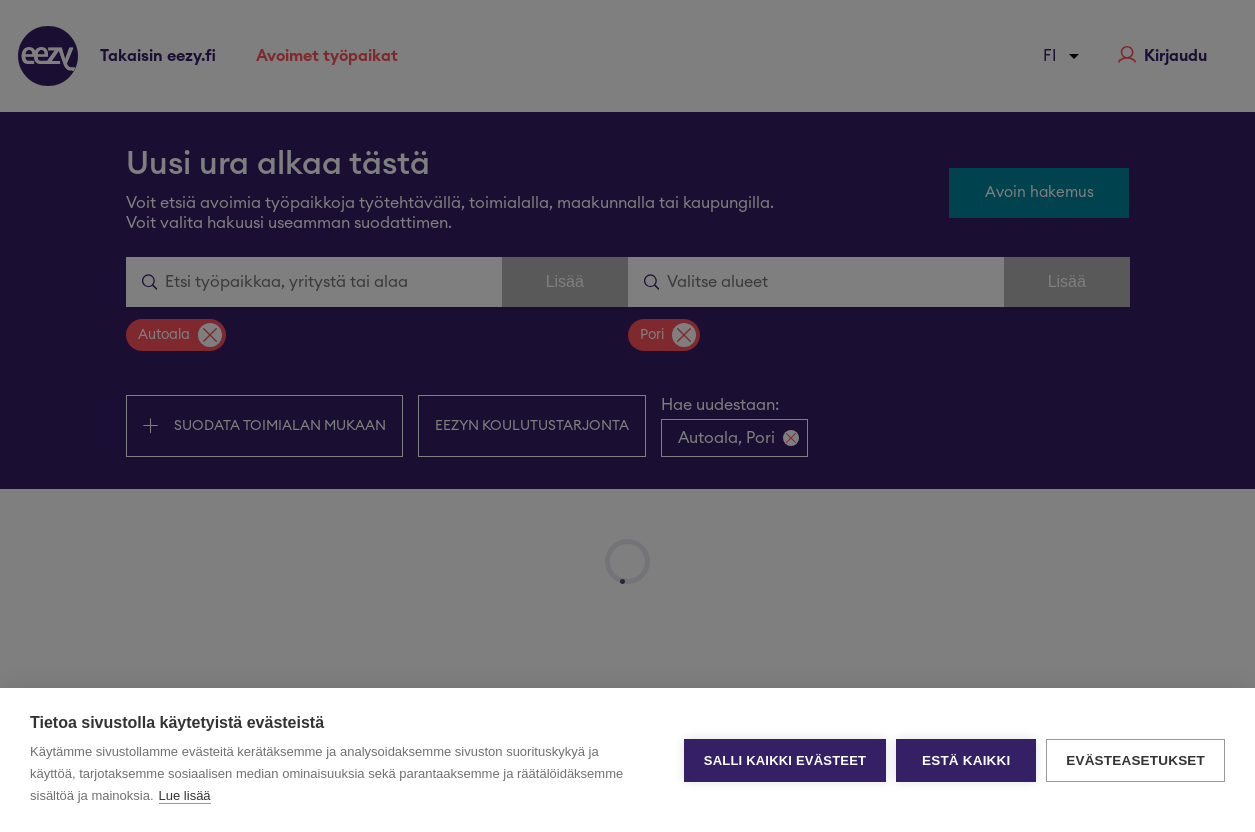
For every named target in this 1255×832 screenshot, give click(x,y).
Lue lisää (185, 795)
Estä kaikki (966, 760)
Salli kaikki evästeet (785, 760)
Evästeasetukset (1135, 760)
